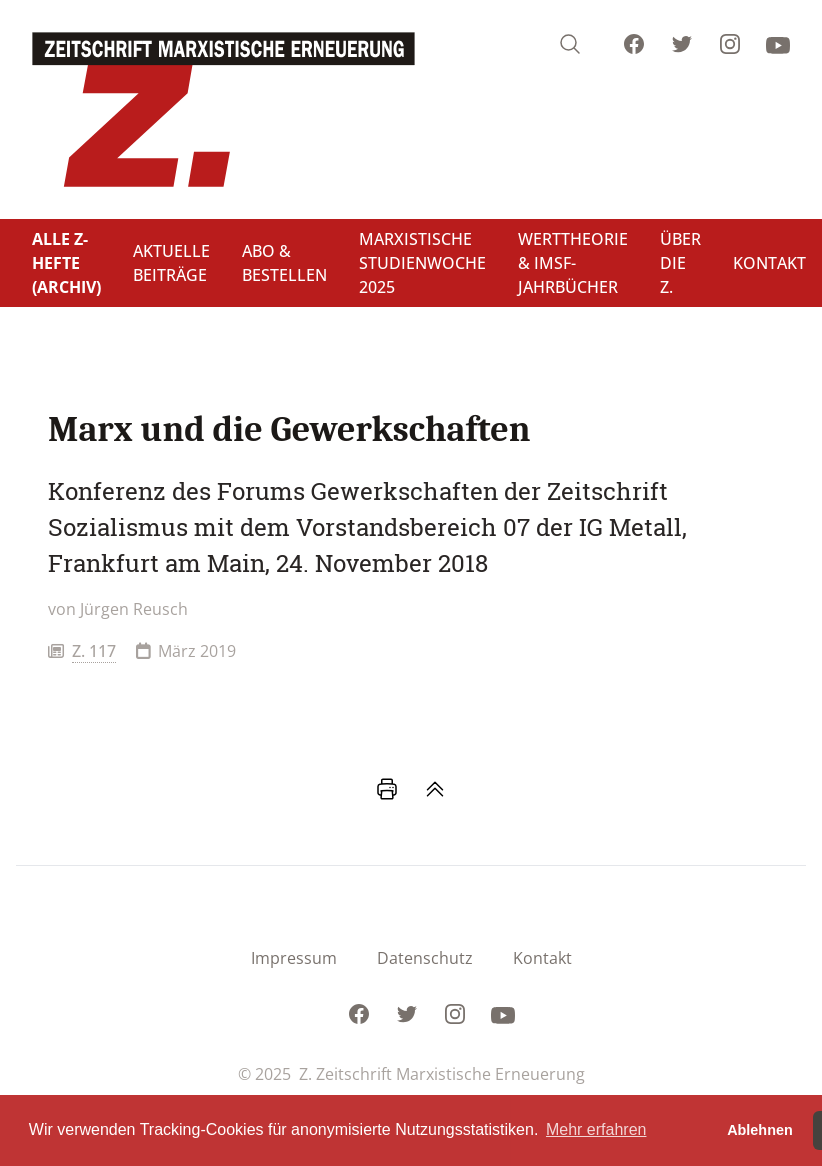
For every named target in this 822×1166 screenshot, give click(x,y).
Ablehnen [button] (760, 1130)
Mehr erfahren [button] (596, 1129)
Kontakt (542, 958)
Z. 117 (94, 651)
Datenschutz (425, 958)
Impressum (294, 958)
